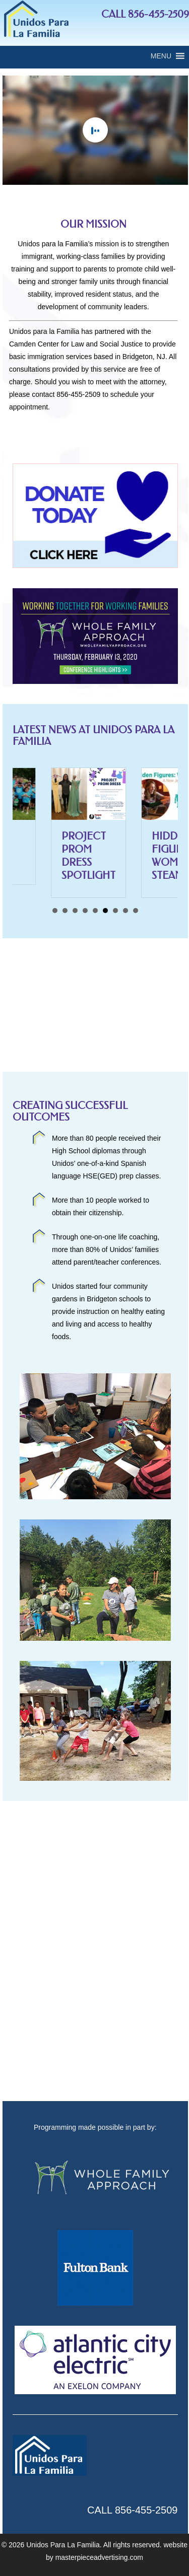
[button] (161, 56)
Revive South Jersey (36, 849)
